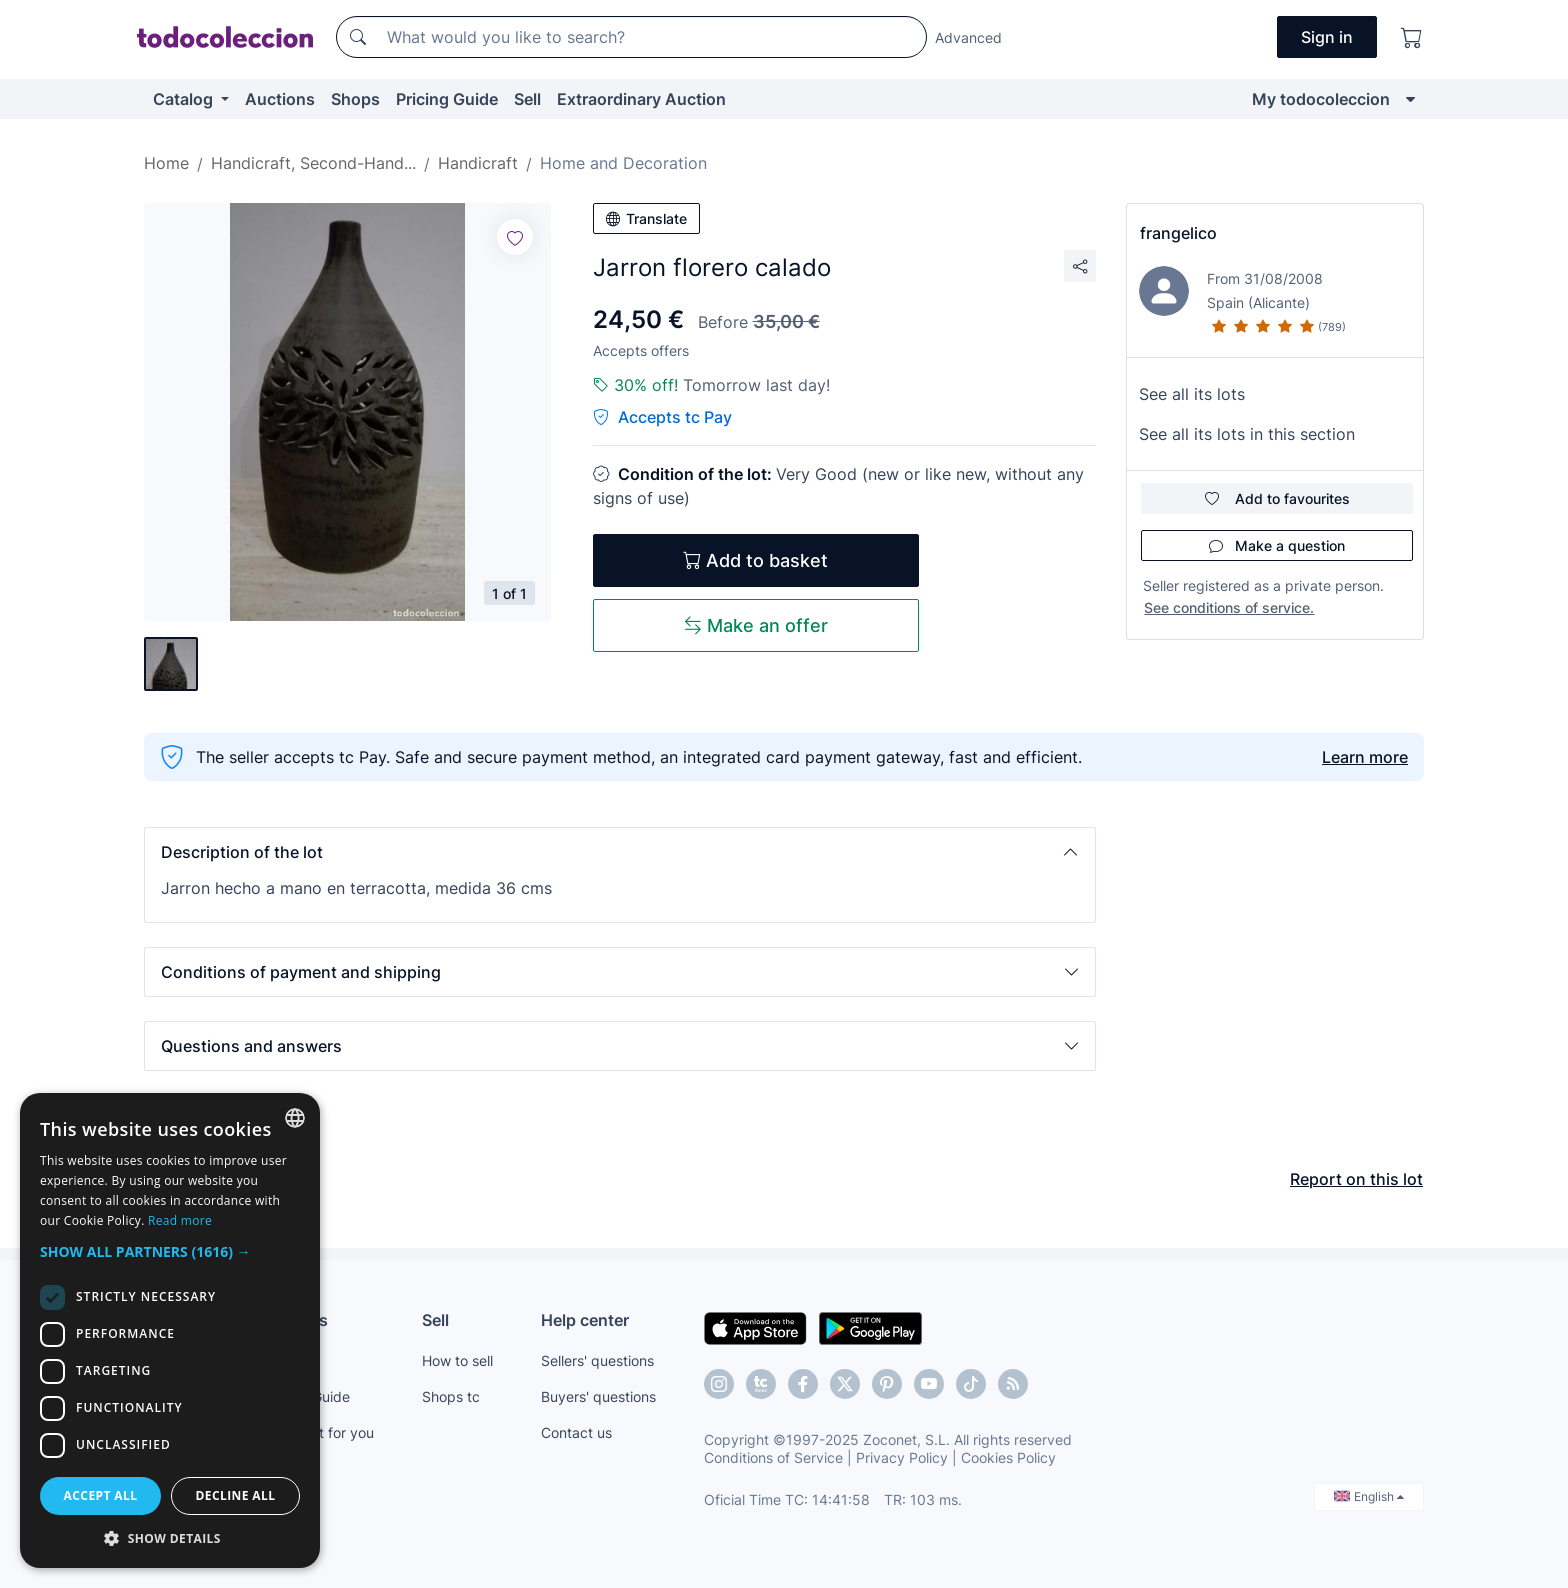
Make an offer (756, 625)
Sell (527, 99)
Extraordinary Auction (641, 99)
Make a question (1277, 545)
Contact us (576, 1432)
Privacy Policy (902, 1457)
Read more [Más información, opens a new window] (180, 1220)
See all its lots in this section (1247, 434)
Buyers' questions (598, 1396)
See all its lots (1192, 394)
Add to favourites (1277, 498)
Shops (355, 99)
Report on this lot (1356, 1179)
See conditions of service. (1229, 607)
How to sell (457, 1360)
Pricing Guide (447, 99)
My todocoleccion (1321, 99)
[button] (620, 852)
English (1369, 1496)
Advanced (968, 37)
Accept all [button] (101, 1495)
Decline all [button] (236, 1495)
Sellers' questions (597, 1360)
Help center (585, 1320)
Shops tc (451, 1396)
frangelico (1178, 233)
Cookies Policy (1008, 1457)
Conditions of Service (773, 1457)
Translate (646, 218)
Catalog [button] (185, 99)
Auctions (280, 99)
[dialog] (170, 1330)
